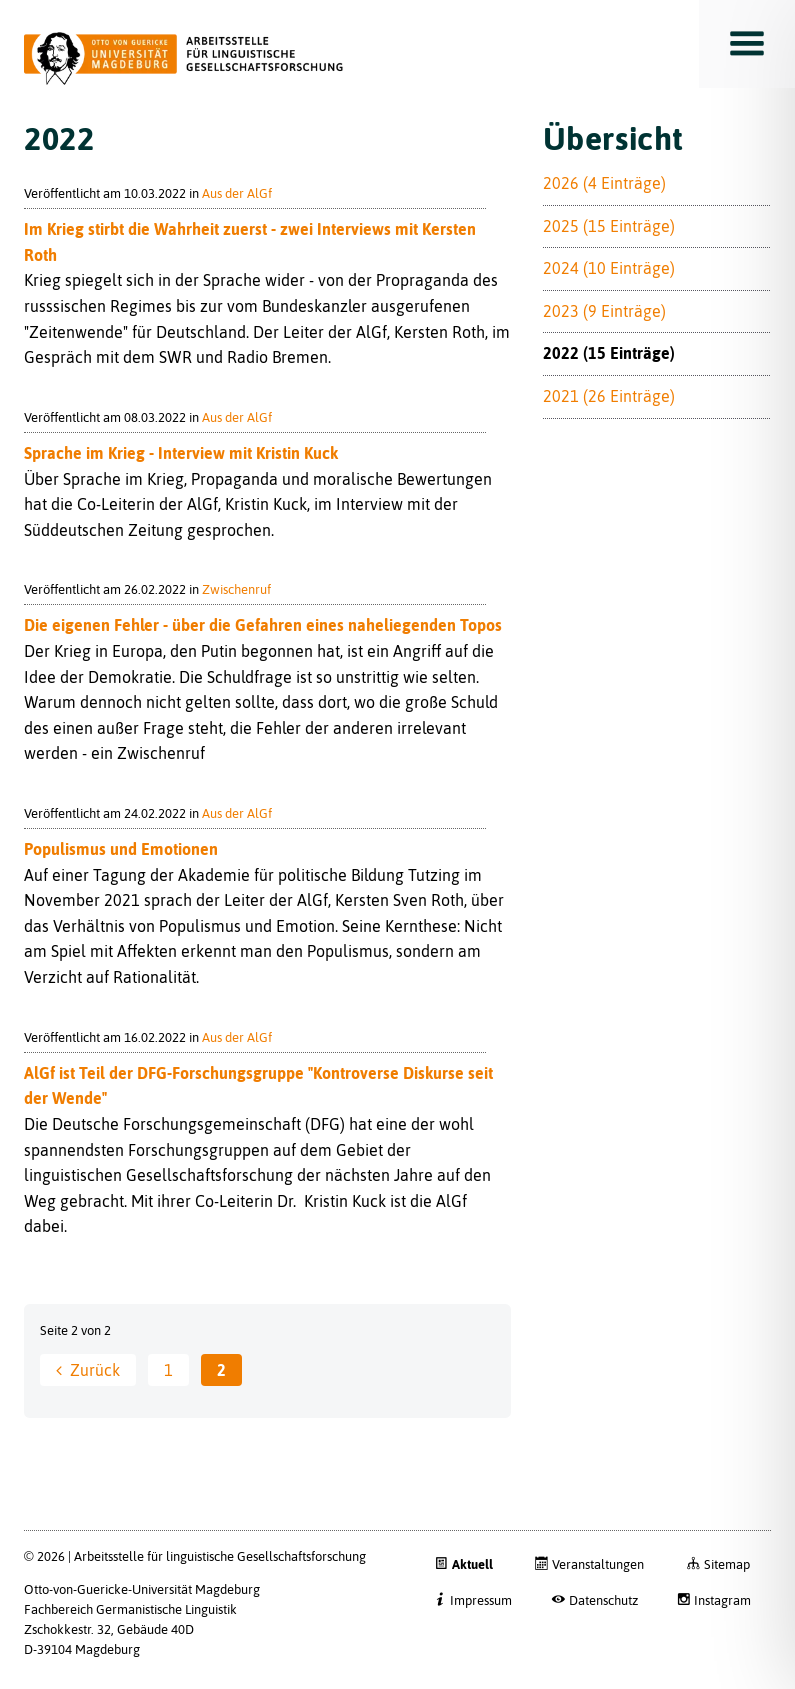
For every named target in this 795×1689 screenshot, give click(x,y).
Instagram (722, 1600)
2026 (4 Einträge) (604, 183)
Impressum (481, 1600)
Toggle (747, 44)
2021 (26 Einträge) (609, 396)
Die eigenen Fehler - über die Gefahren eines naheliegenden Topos (263, 625)
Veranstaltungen (598, 1564)
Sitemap (727, 1564)
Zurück (95, 1370)
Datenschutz (603, 1600)
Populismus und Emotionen (121, 849)
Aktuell (472, 1564)
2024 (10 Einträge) (609, 268)
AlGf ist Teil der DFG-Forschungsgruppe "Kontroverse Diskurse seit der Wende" (258, 1086)
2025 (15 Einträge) (609, 226)
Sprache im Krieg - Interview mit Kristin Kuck (181, 453)
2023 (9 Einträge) (604, 311)
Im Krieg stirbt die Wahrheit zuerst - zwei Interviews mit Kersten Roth (250, 242)
